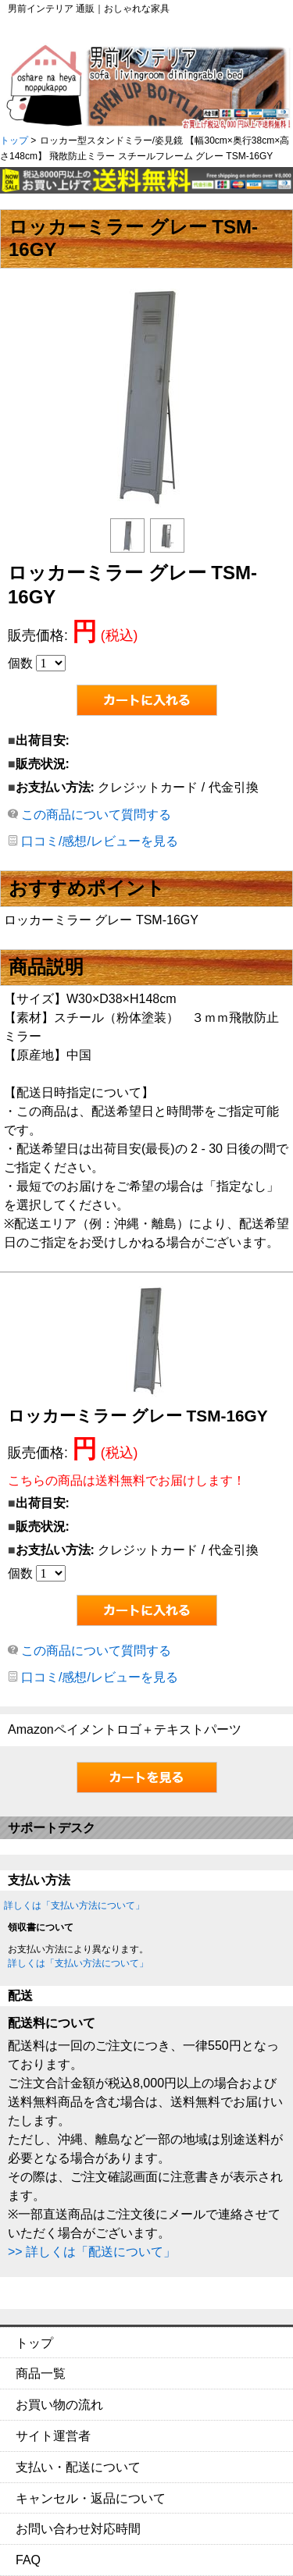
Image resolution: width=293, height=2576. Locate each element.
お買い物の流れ (59, 2404)
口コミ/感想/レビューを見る (99, 841)
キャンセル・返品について (91, 2498)
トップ (14, 140)
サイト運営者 (53, 2436)
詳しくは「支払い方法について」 (74, 1905)
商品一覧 (41, 2373)
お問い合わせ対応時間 (78, 2528)
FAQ (28, 2560)
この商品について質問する (96, 814)
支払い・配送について (78, 2467)
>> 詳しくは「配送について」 (92, 2251)
